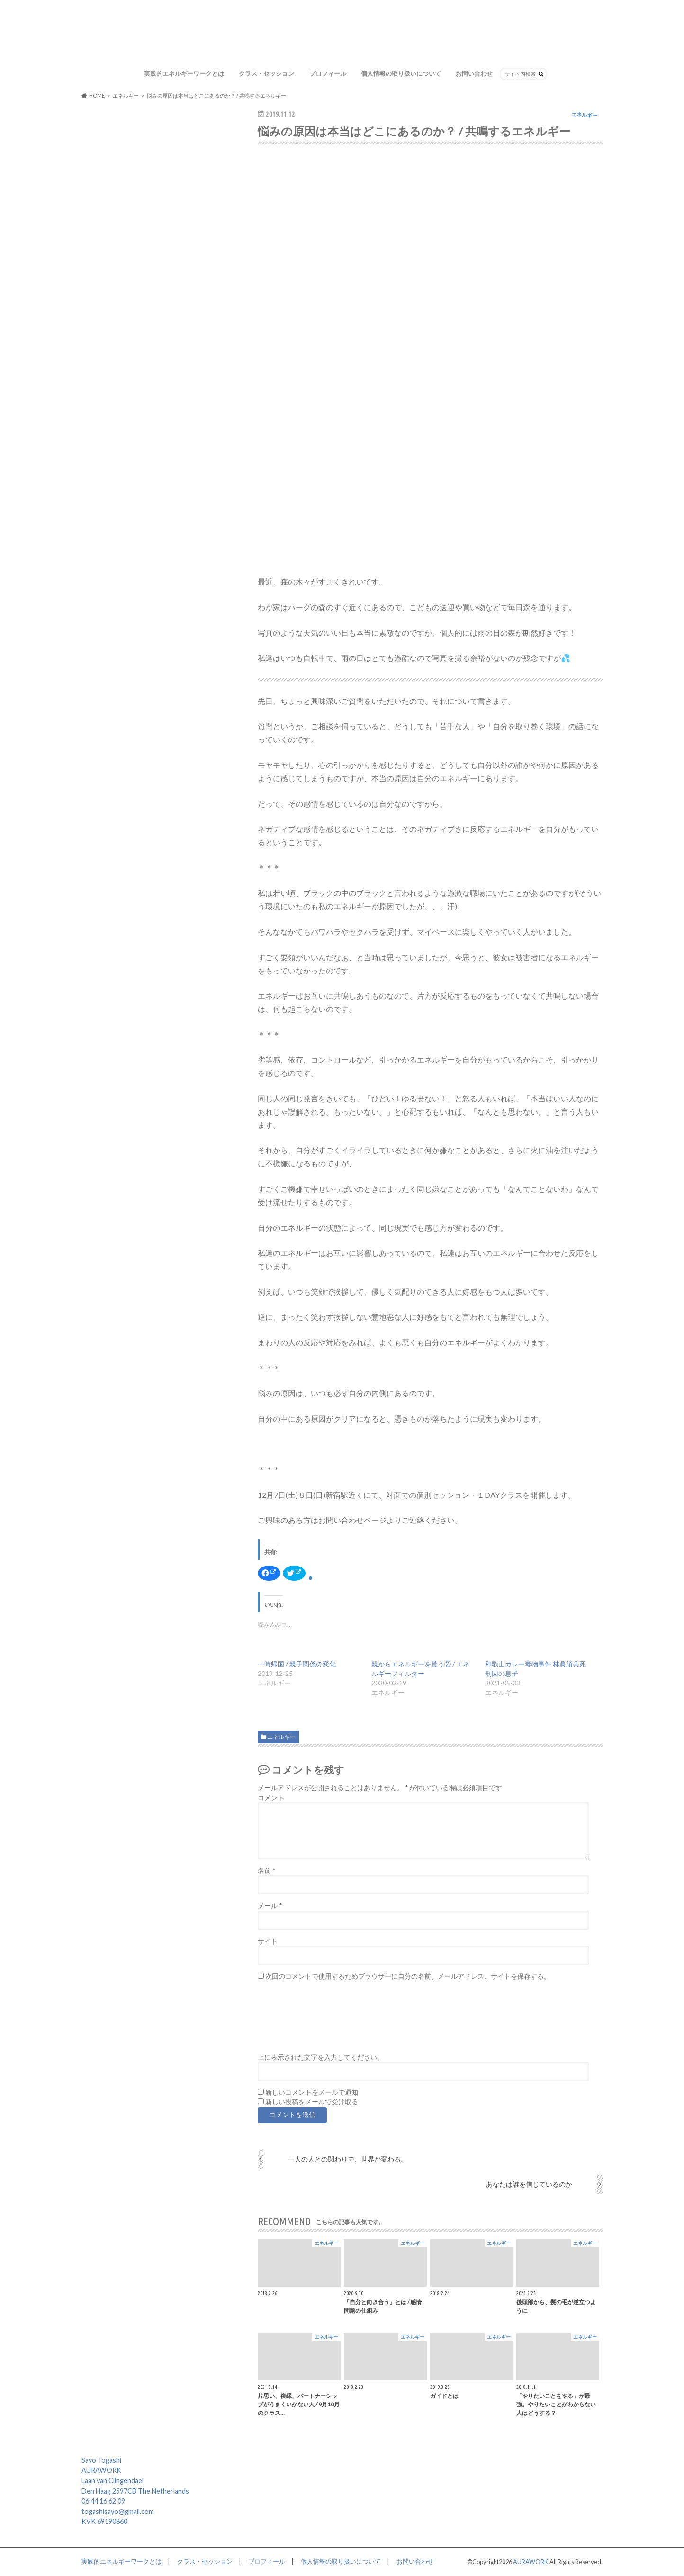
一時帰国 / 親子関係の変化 (297, 1664)
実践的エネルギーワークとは (184, 73)
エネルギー (281, 1736)
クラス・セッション (266, 73)
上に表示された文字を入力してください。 (321, 2057)
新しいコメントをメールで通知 (311, 2092)
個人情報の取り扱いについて (401, 73)
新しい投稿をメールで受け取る (311, 2102)
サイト (268, 1941)
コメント (271, 1797)
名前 (266, 1870)
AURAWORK (530, 2562)
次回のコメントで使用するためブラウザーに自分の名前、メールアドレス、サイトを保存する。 (407, 1976)
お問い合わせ (474, 73)
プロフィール (327, 73)
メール (270, 1905)
